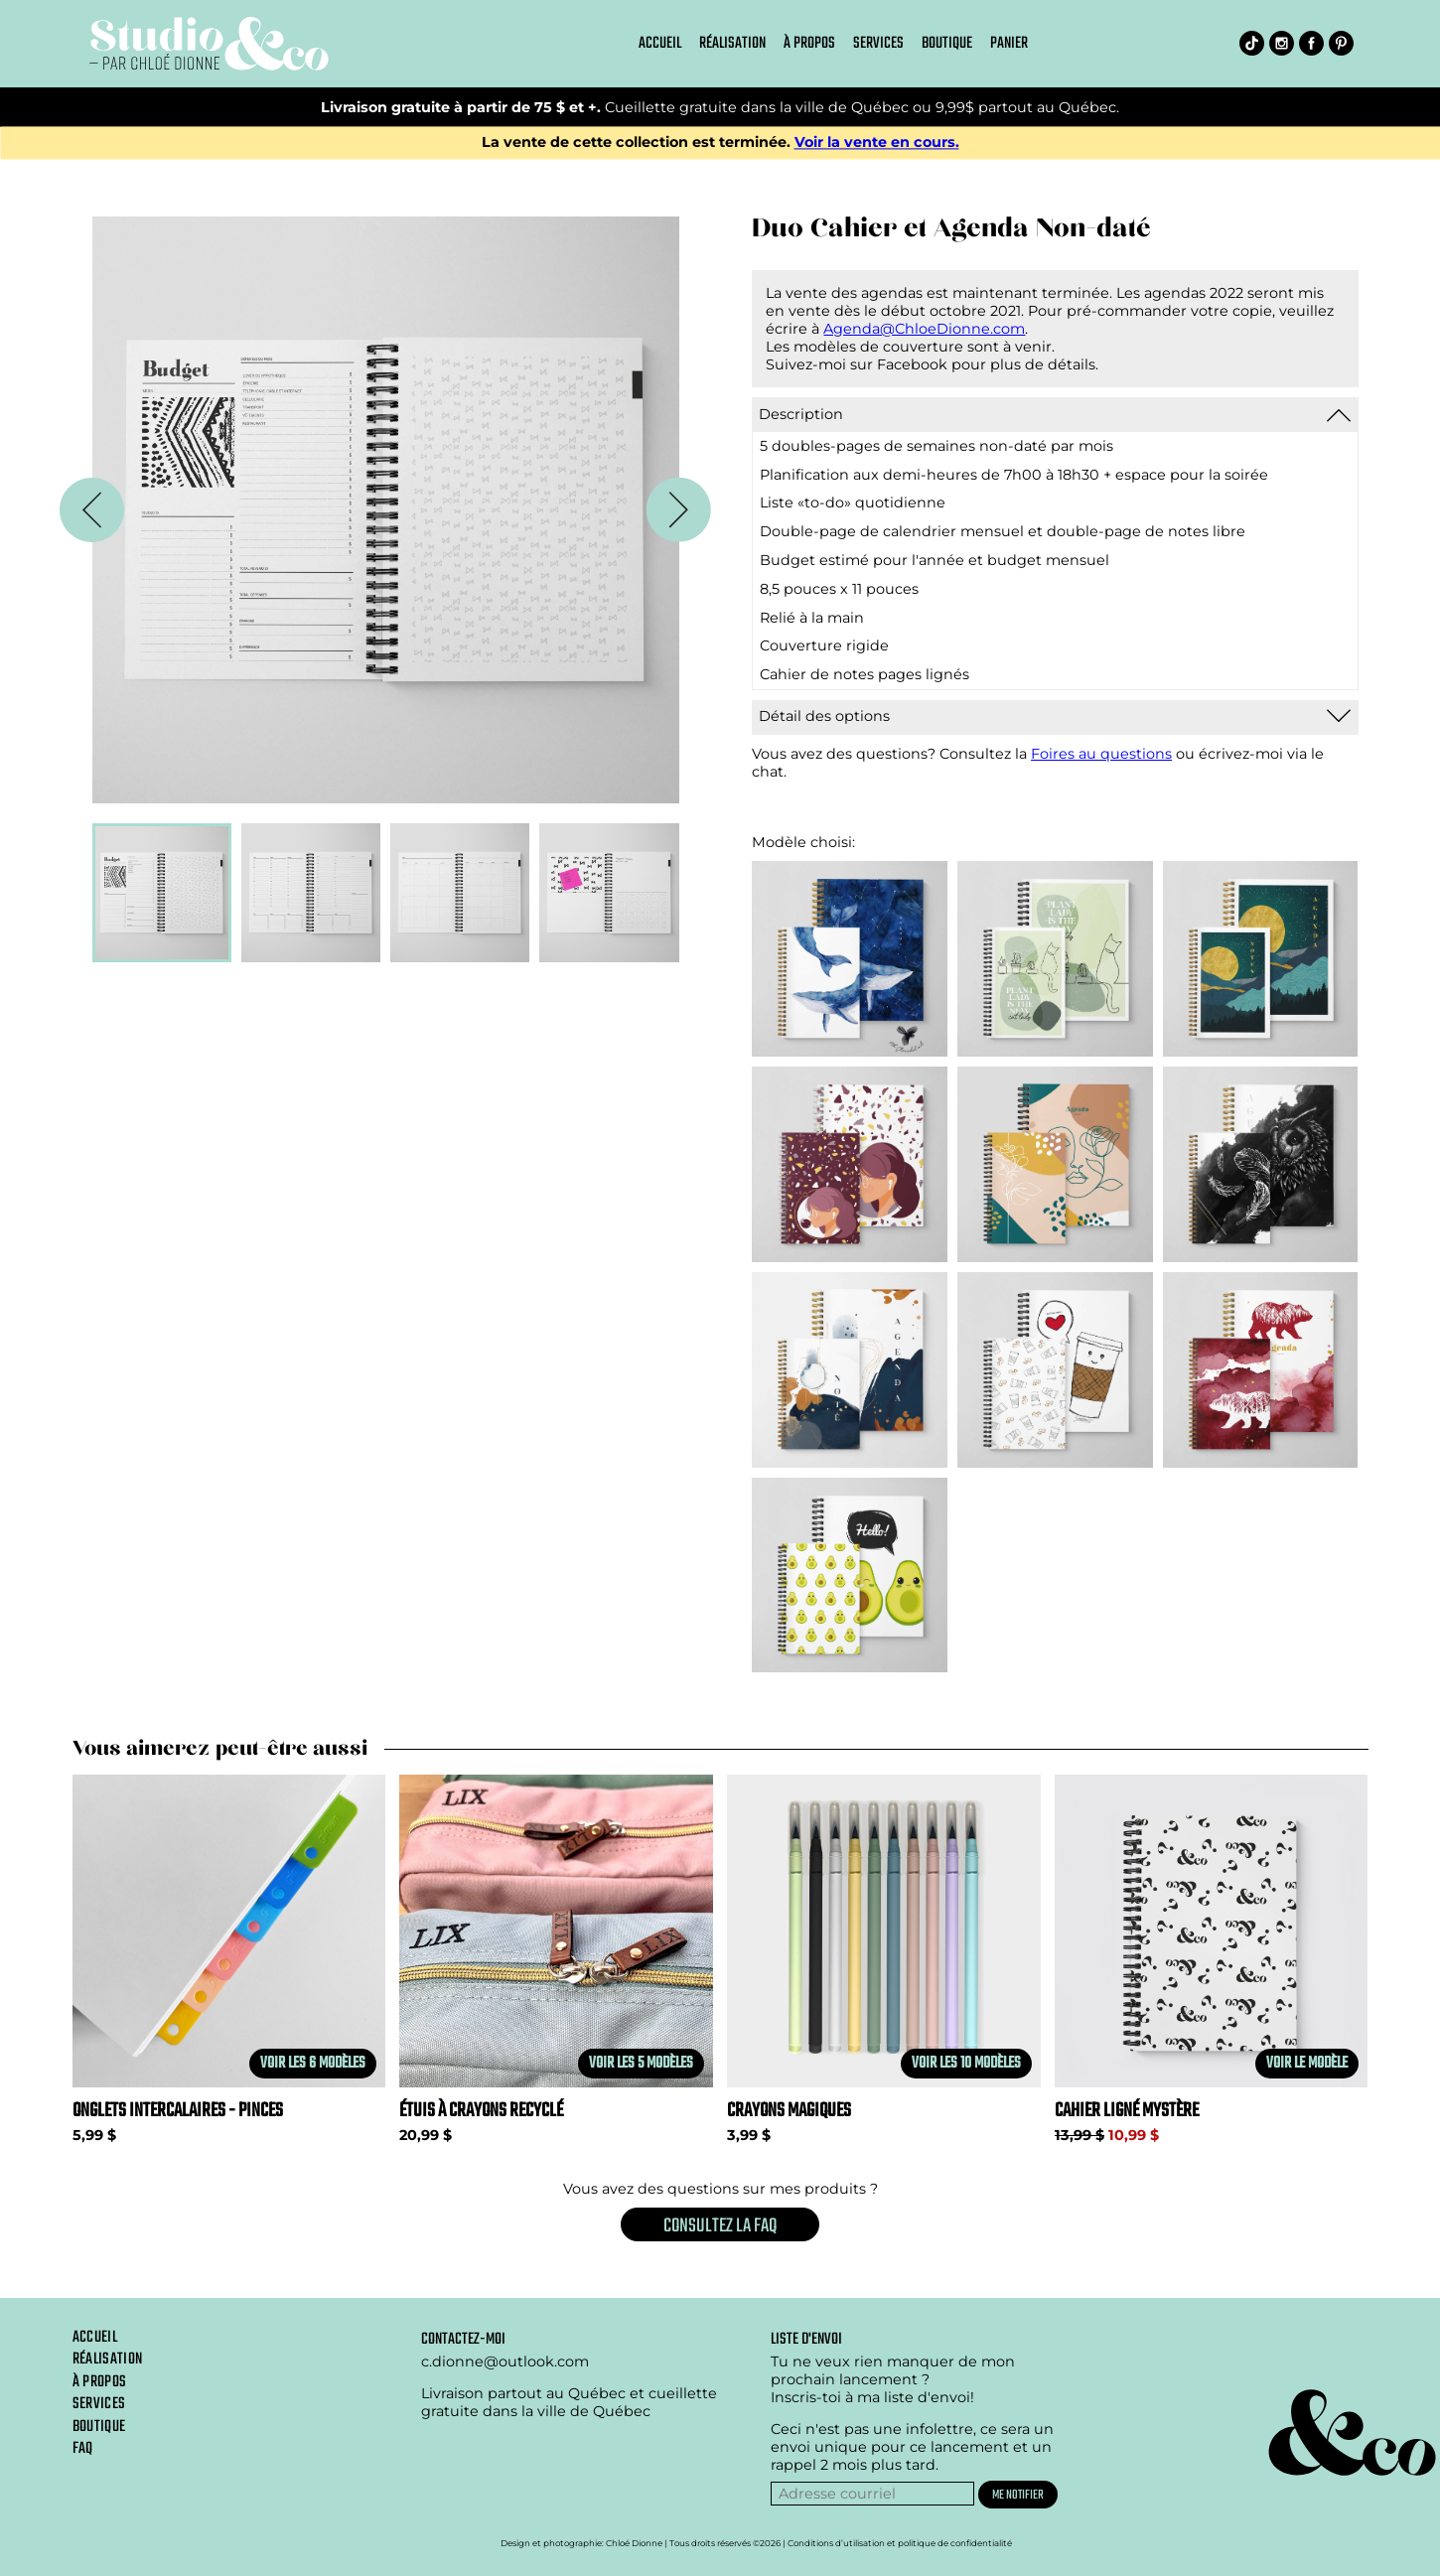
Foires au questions (1101, 754)
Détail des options (824, 716)
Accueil (660, 44)
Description (801, 414)
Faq (82, 2449)
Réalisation (732, 44)
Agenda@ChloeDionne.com (924, 329)
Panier (1009, 44)
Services (878, 44)
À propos (809, 44)
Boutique (947, 44)
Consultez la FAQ (720, 2226)
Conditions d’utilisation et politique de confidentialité (900, 2543)
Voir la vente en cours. (876, 143)
